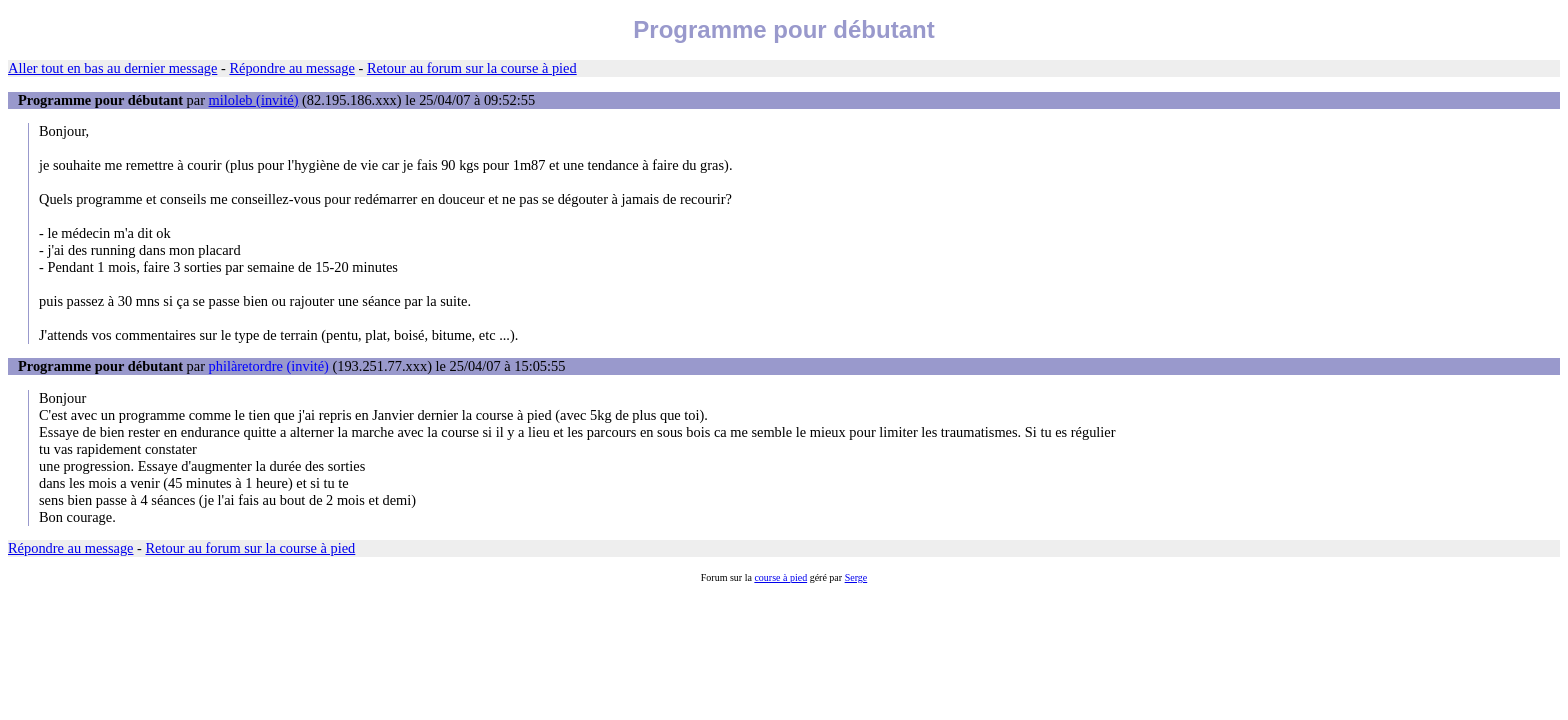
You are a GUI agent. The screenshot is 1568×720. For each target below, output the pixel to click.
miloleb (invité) (254, 100)
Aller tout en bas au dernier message (112, 68)
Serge (856, 577)
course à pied (780, 577)
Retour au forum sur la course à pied (472, 68)
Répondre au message (291, 68)
